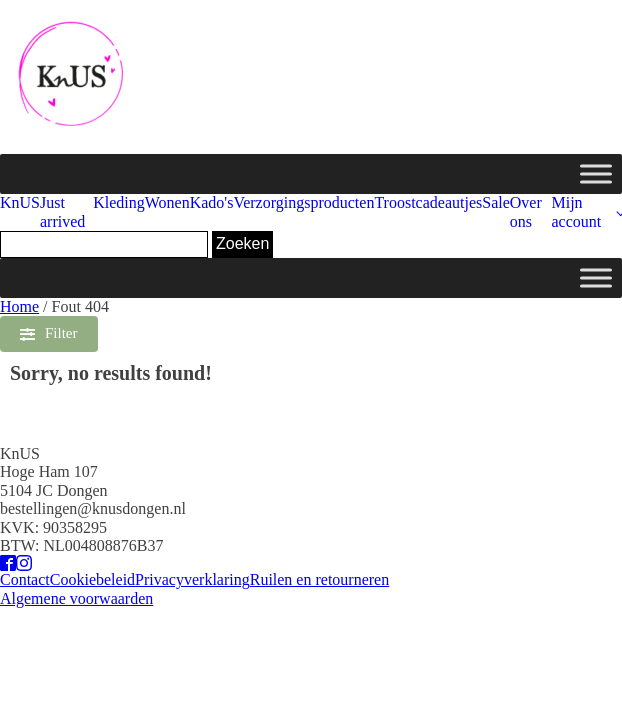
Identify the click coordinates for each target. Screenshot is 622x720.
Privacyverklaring (192, 579)
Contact (25, 579)
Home (19, 306)
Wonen (167, 202)
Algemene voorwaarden (76, 598)
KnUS (20, 202)
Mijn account (576, 211)
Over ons (526, 211)
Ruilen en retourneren (320, 579)
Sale (496, 202)
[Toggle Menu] (596, 174)
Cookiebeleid (92, 579)
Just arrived (62, 211)
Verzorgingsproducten (303, 202)
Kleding (119, 202)
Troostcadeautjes (428, 202)
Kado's (212, 202)
